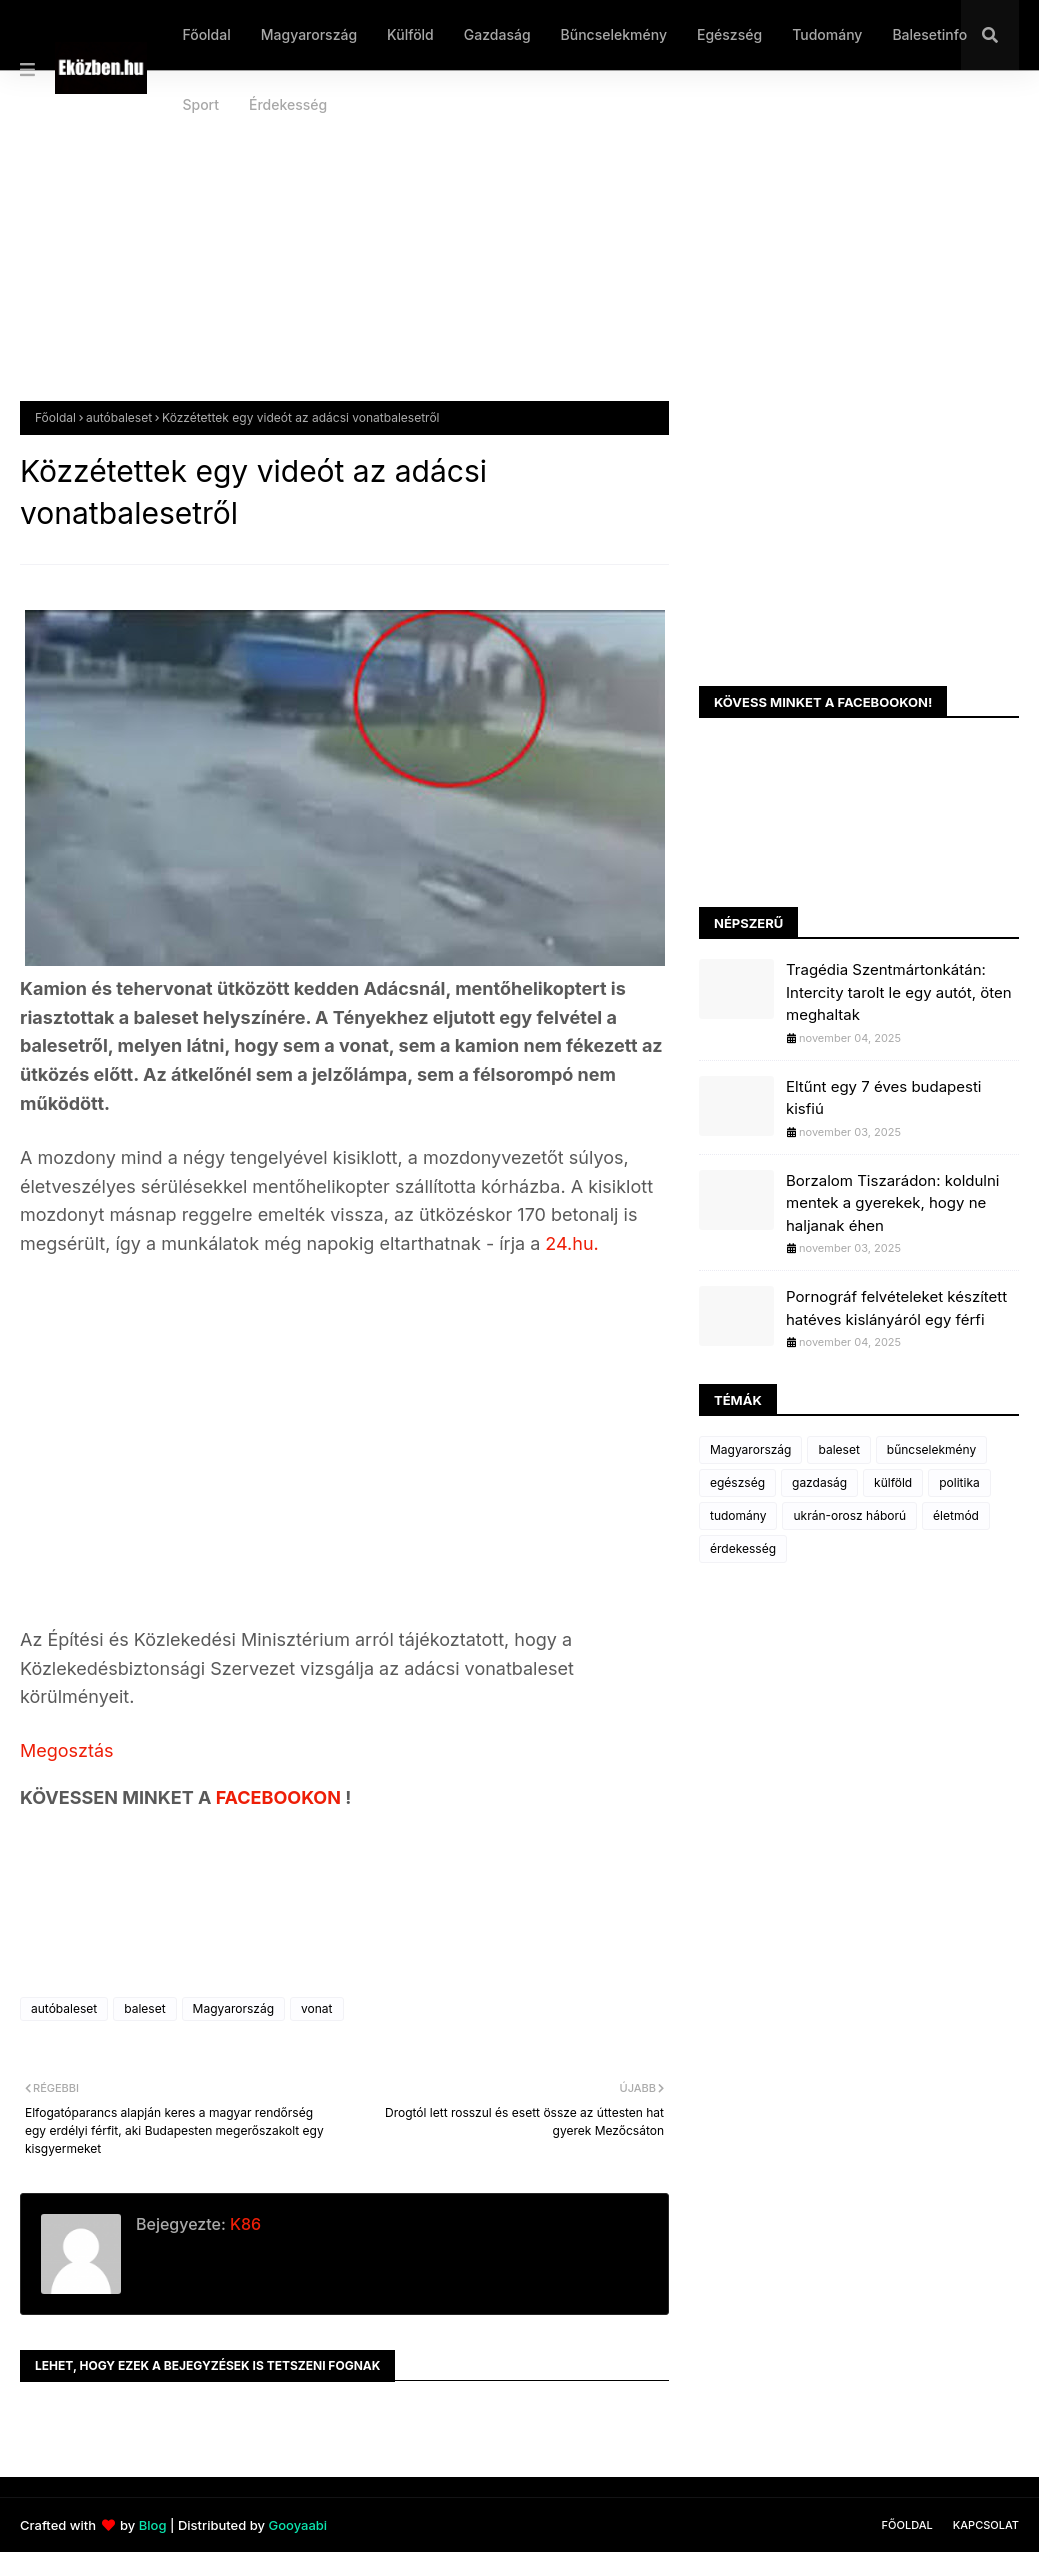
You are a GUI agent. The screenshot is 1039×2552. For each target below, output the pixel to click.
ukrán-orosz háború (849, 1515)
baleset (144, 2008)
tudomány (738, 1515)
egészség (737, 1482)
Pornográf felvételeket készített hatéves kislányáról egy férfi (896, 1308)
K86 (243, 2224)
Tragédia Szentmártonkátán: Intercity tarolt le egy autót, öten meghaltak (899, 992)
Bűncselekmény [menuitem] (614, 34)
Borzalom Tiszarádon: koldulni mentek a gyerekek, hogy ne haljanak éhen (892, 1203)
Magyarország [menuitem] (309, 34)
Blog (153, 2525)
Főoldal (55, 417)
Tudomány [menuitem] (827, 34)
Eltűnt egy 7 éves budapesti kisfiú (883, 1098)
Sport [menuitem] (200, 104)
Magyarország (233, 2008)
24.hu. (571, 1243)
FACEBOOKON (281, 1797)
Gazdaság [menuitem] (497, 34)
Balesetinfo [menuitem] (929, 34)
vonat (316, 2008)
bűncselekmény (931, 1449)
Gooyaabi (297, 2525)
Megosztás (67, 1750)
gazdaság (819, 1482)
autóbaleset (119, 417)
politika (959, 1482)
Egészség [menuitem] (729, 34)
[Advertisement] (519, 251)
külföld (893, 1482)
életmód (956, 1515)
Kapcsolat (986, 2525)
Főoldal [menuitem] (206, 34)
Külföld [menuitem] (410, 34)
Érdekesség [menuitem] (288, 104)
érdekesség (743, 1548)
